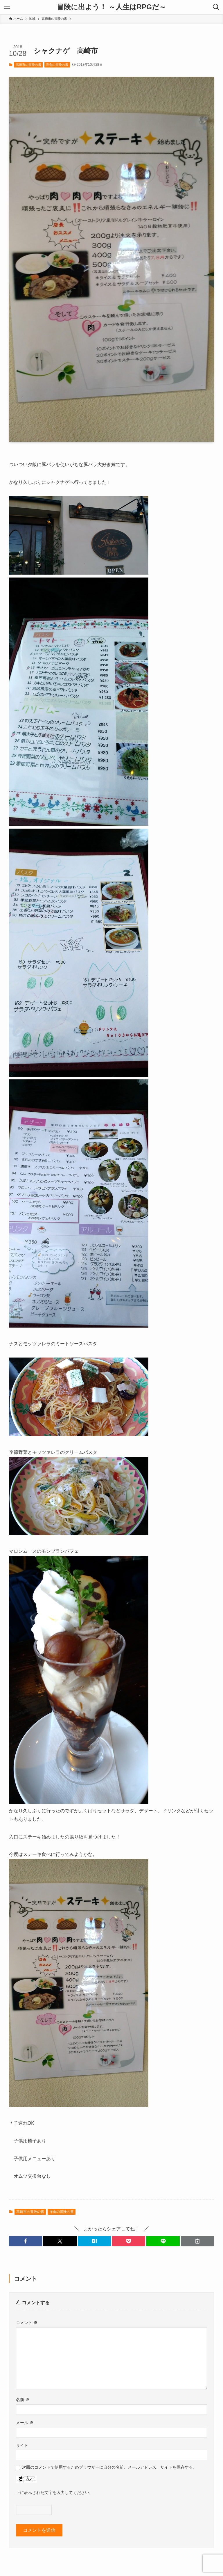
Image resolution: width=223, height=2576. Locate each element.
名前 (22, 2399)
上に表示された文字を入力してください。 (54, 2492)
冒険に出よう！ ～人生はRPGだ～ (111, 6)
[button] (25, 2241)
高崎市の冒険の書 (28, 64)
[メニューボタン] (7, 7)
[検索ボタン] (216, 7)
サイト (22, 2445)
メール (24, 2422)
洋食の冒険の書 (57, 64)
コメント (26, 2322)
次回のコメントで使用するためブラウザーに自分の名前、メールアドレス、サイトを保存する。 (109, 2467)
